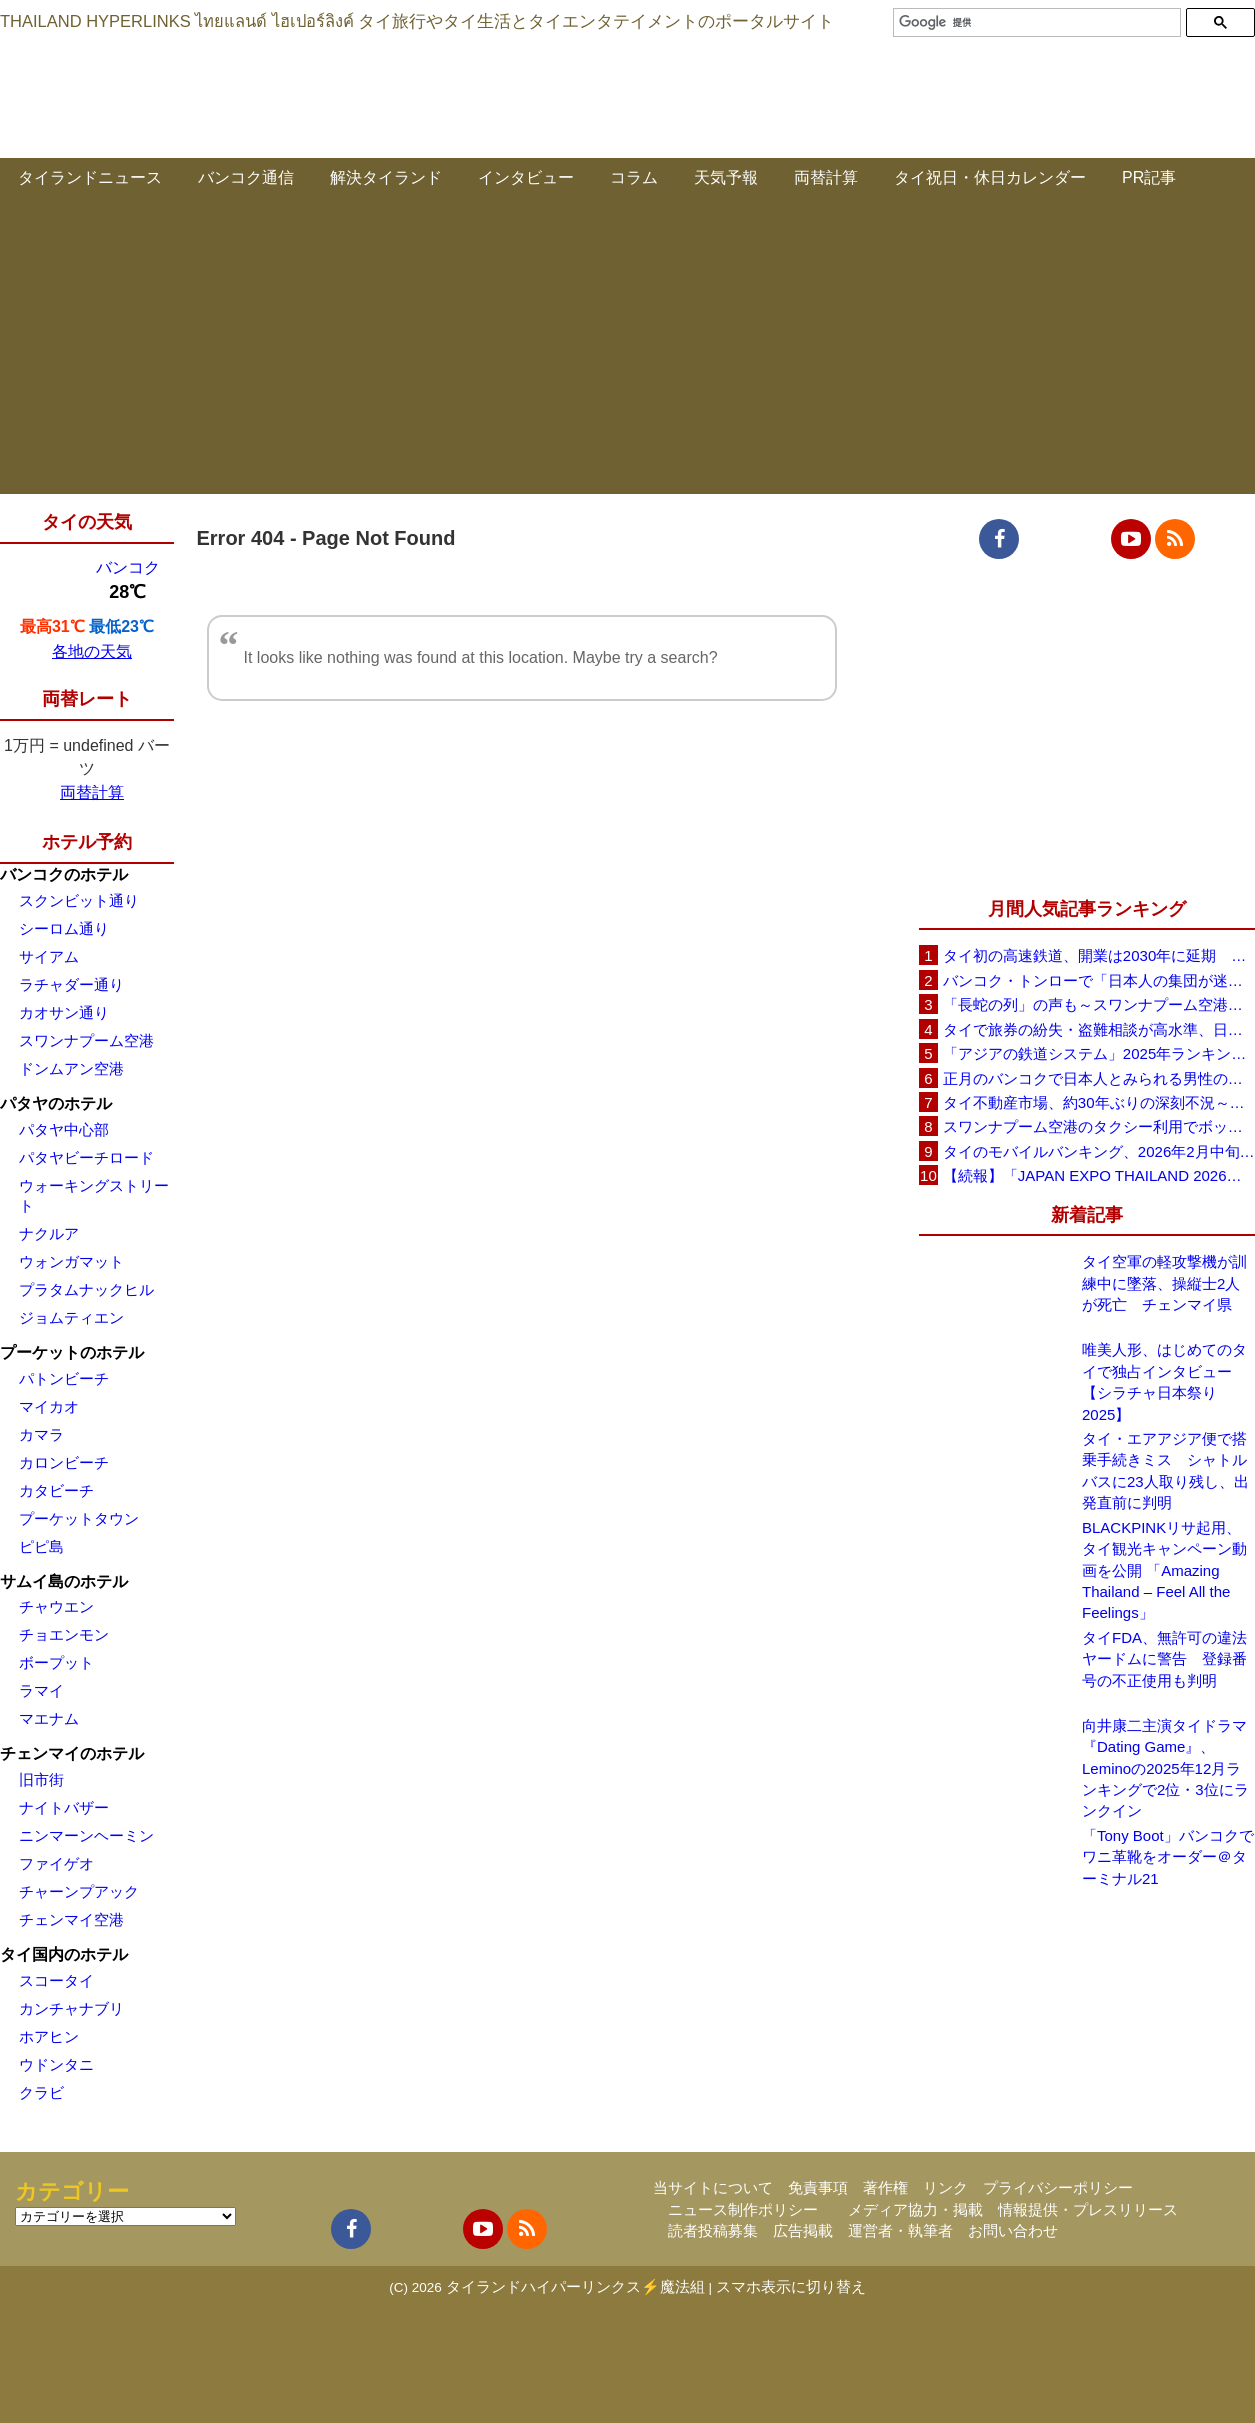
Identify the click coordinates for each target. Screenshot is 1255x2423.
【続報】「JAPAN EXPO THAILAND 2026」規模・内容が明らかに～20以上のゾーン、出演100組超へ (1099, 1175)
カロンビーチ (64, 1462)
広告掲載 (803, 2230)
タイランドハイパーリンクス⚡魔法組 (575, 2286)
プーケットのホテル (72, 1352)
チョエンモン (64, 1634)
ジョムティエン (71, 1317)
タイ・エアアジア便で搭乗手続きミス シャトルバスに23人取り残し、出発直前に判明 (1165, 1470)
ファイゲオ (56, 1863)
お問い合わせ (1013, 2230)
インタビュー (526, 177)
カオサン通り (64, 1012)
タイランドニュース (90, 177)
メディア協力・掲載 (915, 2209)
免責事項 (818, 2187)
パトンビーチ (64, 1378)
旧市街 (41, 1779)
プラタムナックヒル (86, 1289)
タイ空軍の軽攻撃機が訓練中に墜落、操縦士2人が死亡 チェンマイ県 (1164, 1283)
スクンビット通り (79, 900)
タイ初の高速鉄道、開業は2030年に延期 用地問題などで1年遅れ (1099, 955)
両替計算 (826, 177)
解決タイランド (386, 177)
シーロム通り (64, 928)
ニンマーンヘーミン (86, 1835)
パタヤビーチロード (86, 1157)
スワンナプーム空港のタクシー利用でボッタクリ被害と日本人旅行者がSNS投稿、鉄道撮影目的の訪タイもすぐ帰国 (1099, 1126)
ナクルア (49, 1233)
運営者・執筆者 (900, 2230)
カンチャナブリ (71, 2008)
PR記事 (1149, 177)
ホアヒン (49, 2036)
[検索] (1035, 22)
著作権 (885, 2187)
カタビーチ (56, 1490)
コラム (634, 177)
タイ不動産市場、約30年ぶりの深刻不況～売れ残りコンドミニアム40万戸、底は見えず (1099, 1102)
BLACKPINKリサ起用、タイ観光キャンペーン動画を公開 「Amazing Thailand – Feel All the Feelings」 (1164, 1570)
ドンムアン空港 (71, 1068)
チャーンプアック (79, 1891)
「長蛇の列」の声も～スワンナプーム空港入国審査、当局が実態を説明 (1099, 1004)
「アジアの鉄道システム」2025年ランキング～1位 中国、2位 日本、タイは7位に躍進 (1099, 1053)
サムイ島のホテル (64, 1581)
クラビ (41, 2092)
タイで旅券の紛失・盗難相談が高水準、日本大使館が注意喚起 (1099, 1029)
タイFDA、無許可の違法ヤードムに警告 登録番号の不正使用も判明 (1164, 1659)
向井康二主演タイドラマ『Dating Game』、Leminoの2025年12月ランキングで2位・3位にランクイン (1165, 1768)
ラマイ (41, 1690)
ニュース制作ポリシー (743, 2209)
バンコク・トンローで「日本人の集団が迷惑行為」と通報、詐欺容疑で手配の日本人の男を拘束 (1099, 980)
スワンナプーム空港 (86, 1040)
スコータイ (56, 1980)
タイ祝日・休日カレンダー (990, 177)
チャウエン (56, 1606)
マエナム (49, 1718)
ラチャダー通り (71, 984)
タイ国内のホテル (64, 1954)
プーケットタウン (79, 1518)
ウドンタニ (56, 2064)
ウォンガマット (71, 1261)
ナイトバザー (64, 1807)
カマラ (41, 1434)
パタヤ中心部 (64, 1129)
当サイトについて (713, 2187)
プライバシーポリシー (1058, 2187)
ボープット (56, 1662)
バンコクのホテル (64, 874)
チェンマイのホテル (72, 1753)
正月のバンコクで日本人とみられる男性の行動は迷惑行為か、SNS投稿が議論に (1099, 1078)
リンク (945, 2187)
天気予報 (726, 177)
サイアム (49, 956)
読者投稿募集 (713, 2230)
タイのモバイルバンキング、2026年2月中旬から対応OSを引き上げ (1099, 1151)
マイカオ (49, 1406)
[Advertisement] (628, 354)
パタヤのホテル (56, 1103)
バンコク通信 (246, 177)
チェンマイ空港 (71, 1919)
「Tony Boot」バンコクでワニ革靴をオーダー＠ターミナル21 (1168, 1857)
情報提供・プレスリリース (1088, 2209)
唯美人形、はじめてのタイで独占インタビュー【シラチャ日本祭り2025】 (1164, 1381)
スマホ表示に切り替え (791, 2286)
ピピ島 (41, 1546)
